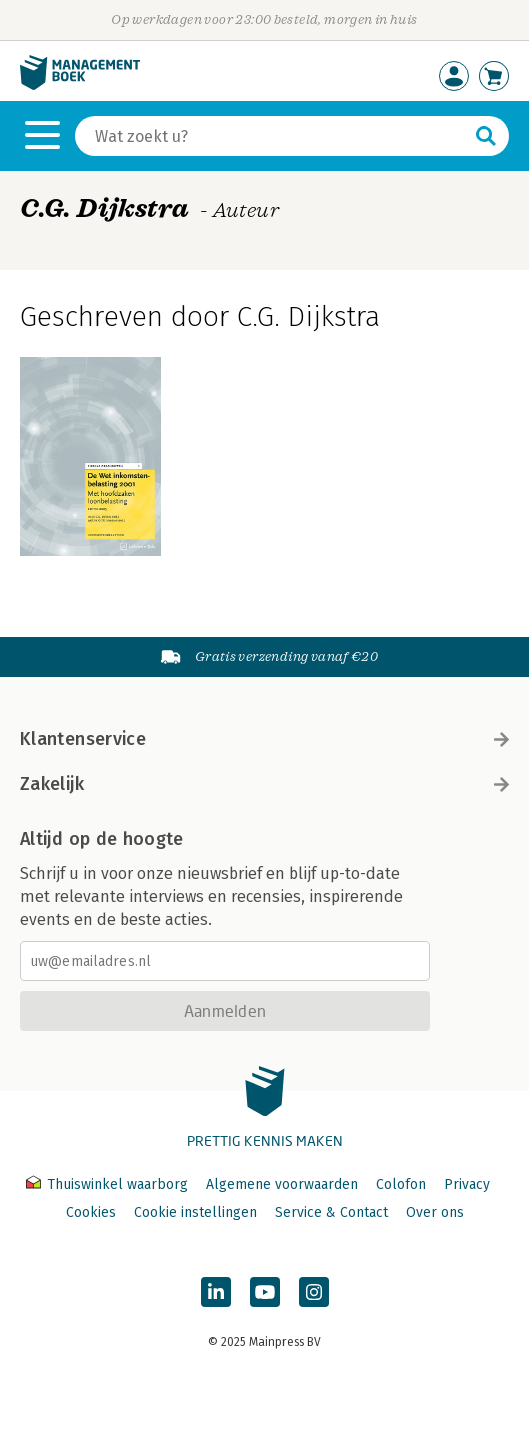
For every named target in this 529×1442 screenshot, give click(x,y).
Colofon (401, 1184)
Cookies (91, 1212)
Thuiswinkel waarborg (109, 1184)
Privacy (467, 1184)
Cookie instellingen (195, 1212)
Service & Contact (331, 1212)
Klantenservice (264, 739)
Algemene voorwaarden (282, 1184)
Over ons (435, 1212)
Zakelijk (264, 784)
